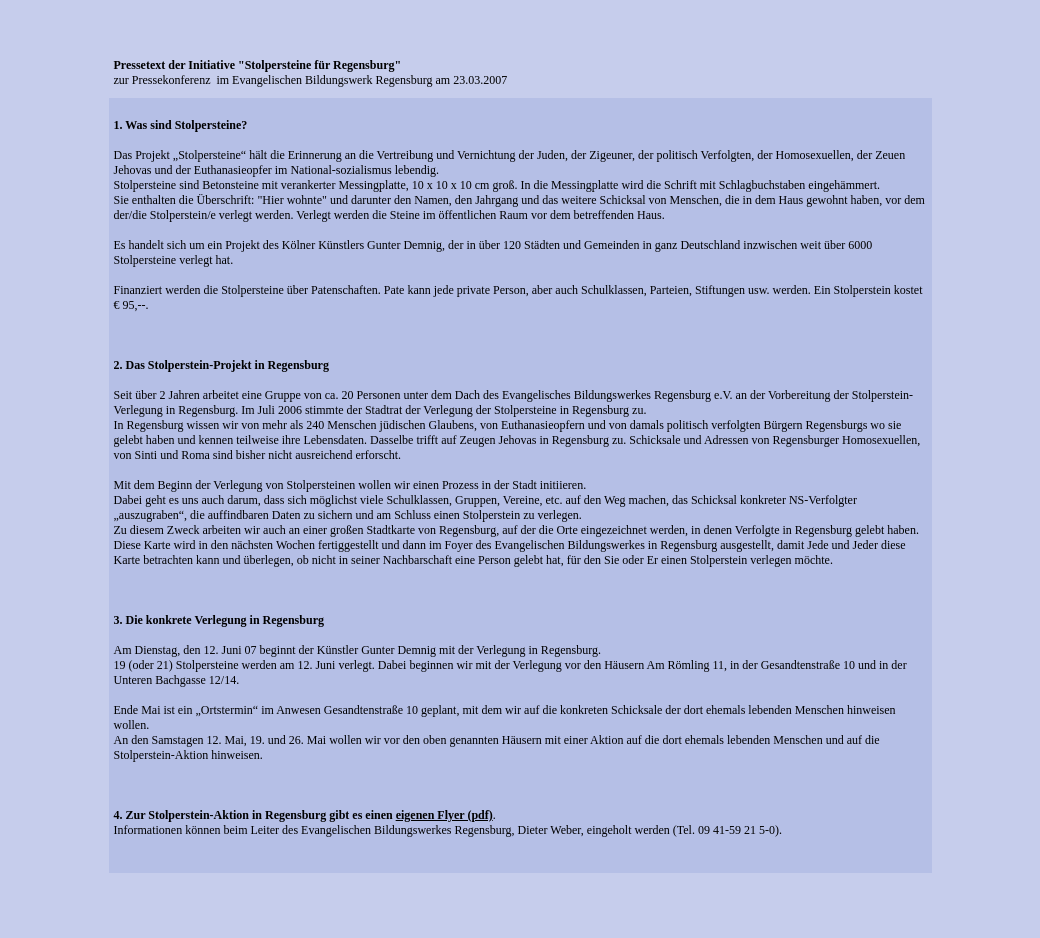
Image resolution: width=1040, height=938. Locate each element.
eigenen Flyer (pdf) (444, 815)
